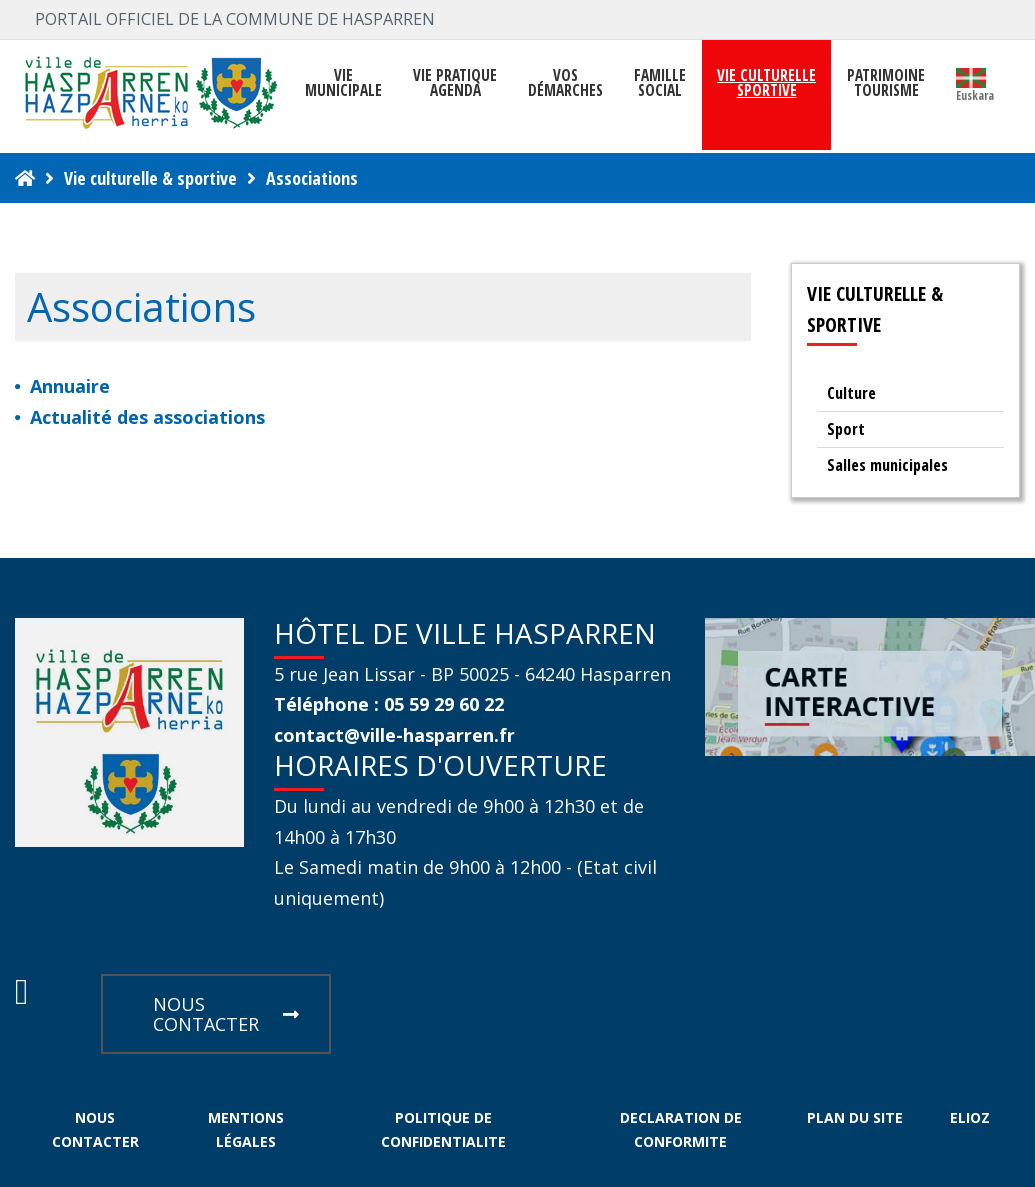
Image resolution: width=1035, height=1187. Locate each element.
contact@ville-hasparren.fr (394, 735)
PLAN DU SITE (855, 1117)
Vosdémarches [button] (565, 83)
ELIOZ (970, 1117)
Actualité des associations (147, 417)
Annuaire (70, 386)
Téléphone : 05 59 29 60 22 (389, 704)
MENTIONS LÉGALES (246, 1129)
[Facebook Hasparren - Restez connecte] (21, 997)
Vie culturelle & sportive (150, 178)
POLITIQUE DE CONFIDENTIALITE (443, 1129)
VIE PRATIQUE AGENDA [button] (455, 83)
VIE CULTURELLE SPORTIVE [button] (766, 83)
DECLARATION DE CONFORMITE (681, 1129)
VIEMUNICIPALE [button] (343, 83)
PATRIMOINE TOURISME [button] (886, 83)
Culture (851, 393)
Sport (846, 429)
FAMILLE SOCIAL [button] (660, 83)
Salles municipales (887, 465)
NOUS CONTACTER (226, 1014)
